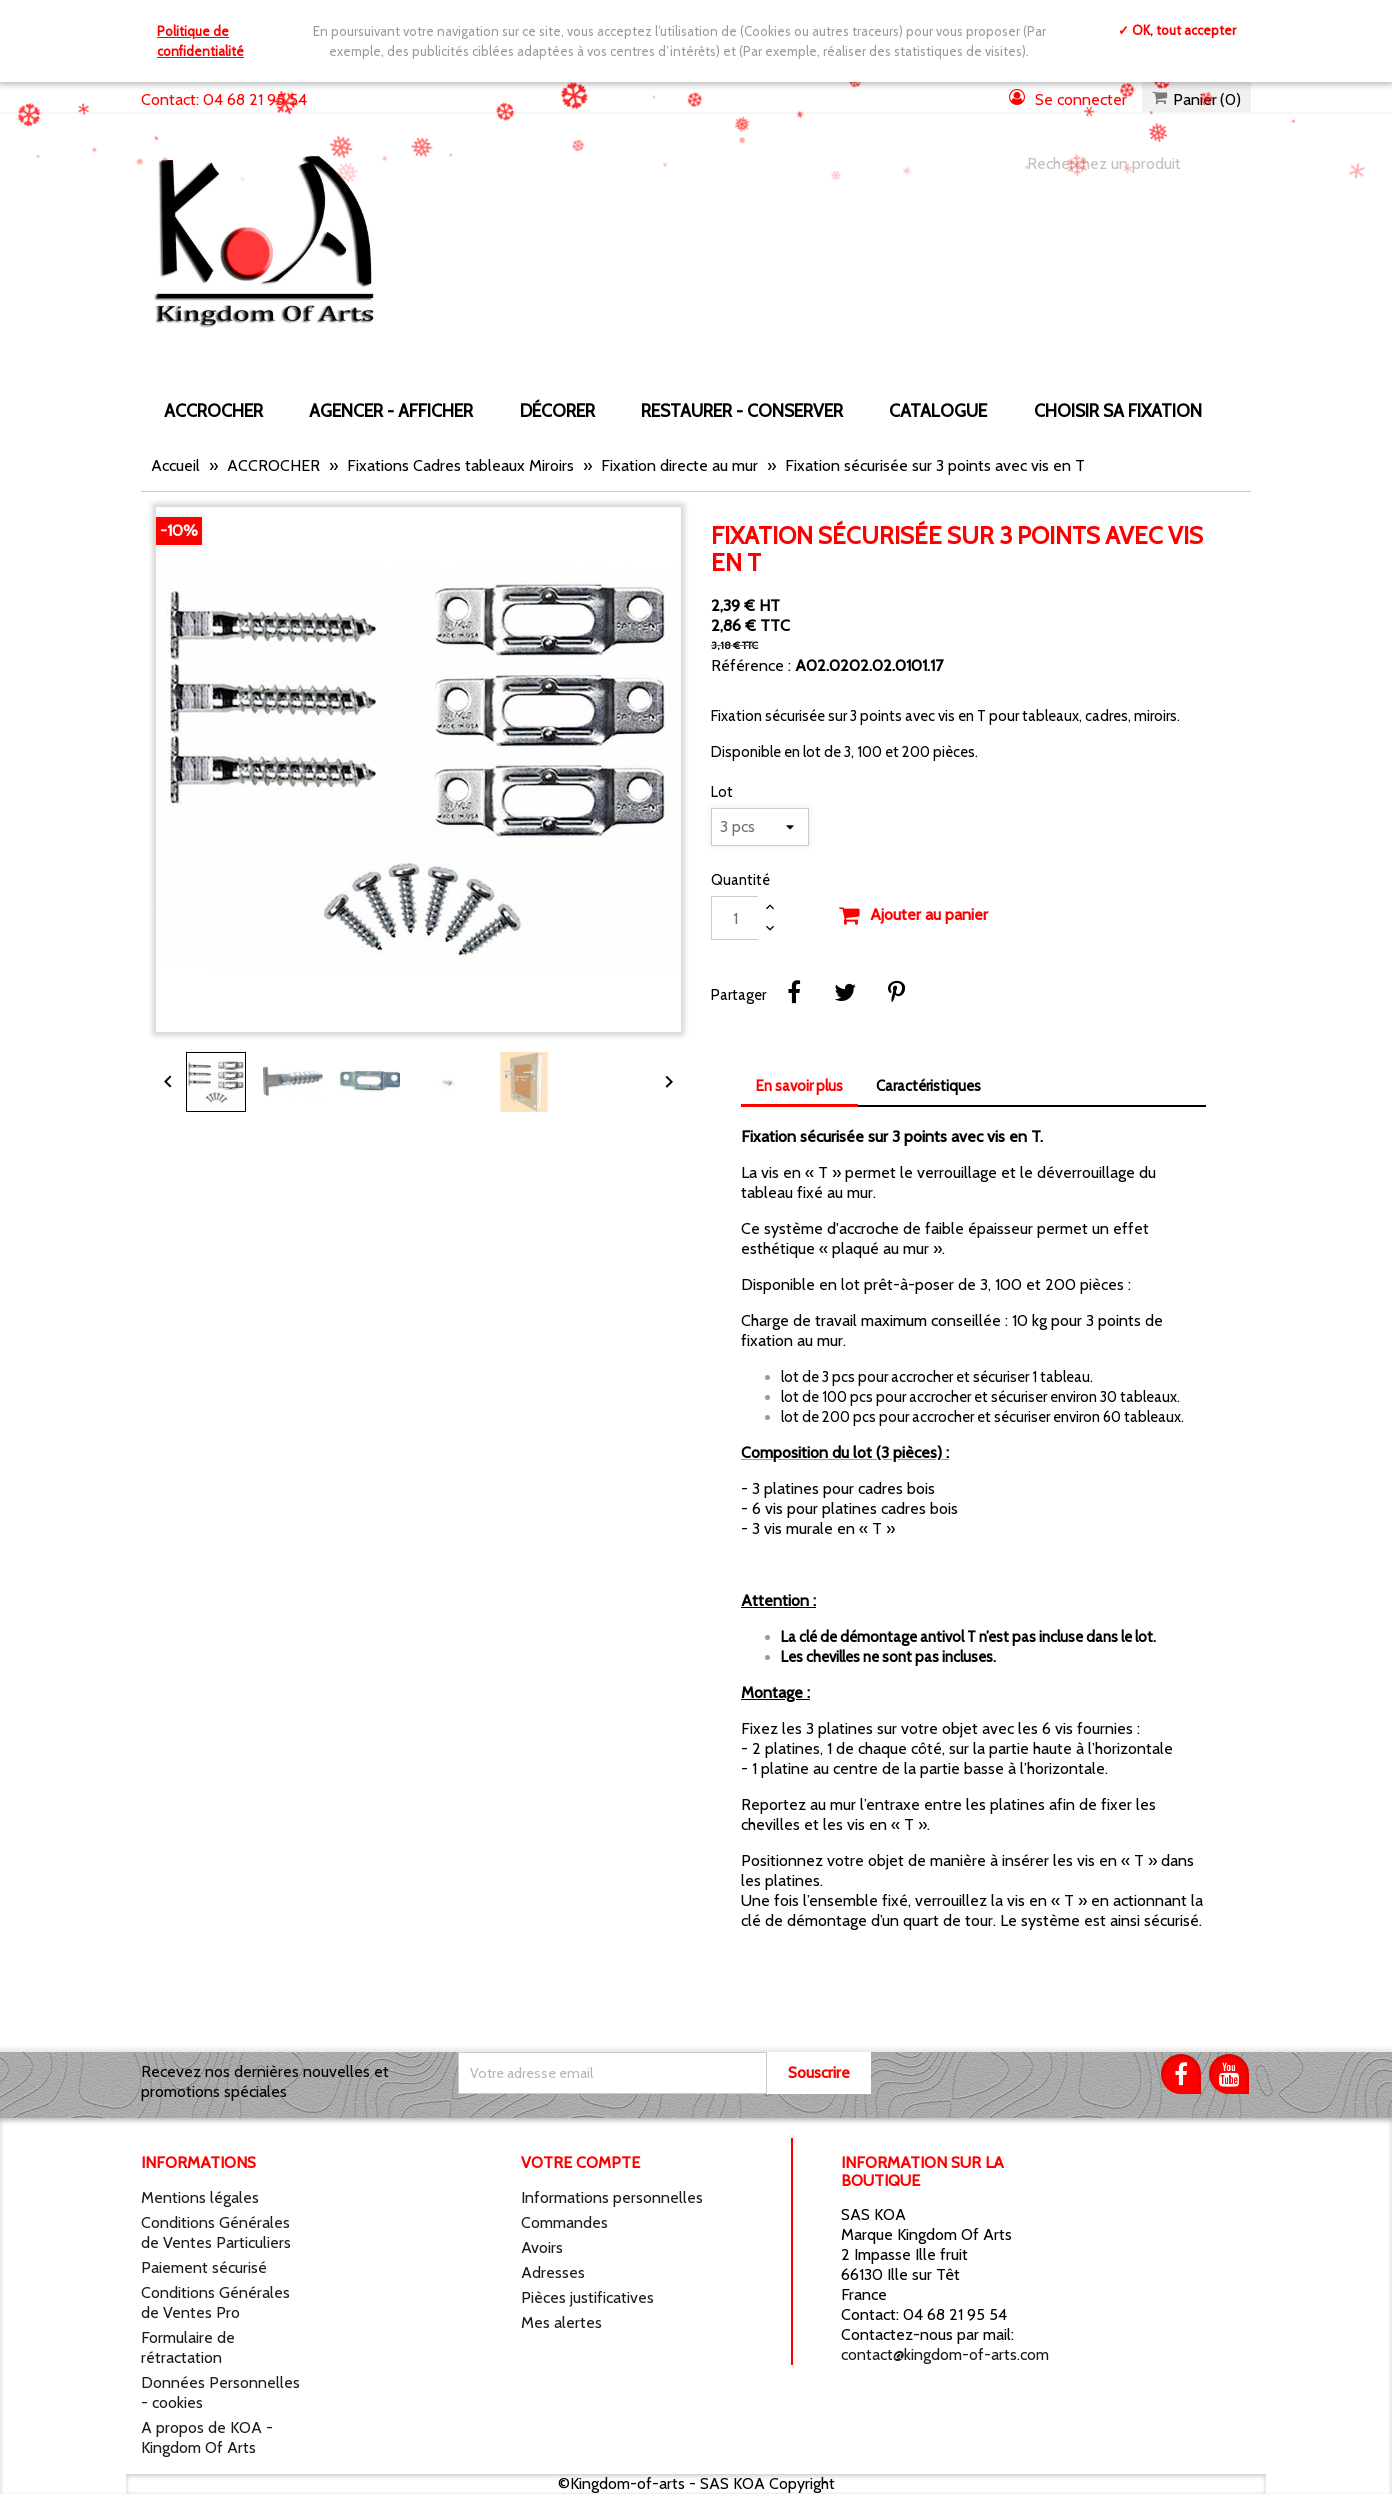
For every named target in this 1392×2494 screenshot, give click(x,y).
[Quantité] (735, 918)
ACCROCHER (213, 410)
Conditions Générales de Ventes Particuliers (216, 2232)
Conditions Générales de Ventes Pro (215, 2302)
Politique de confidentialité (200, 41)
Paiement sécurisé (204, 2267)
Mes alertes (561, 2322)
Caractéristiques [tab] (928, 1086)
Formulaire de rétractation (188, 2347)
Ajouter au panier (913, 916)
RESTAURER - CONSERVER (742, 410)
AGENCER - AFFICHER (391, 410)
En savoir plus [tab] (799, 1086)
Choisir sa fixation (1118, 410)
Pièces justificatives (587, 2297)
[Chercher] (1119, 164)
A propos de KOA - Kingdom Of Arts (207, 2437)
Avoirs (542, 2247)
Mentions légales (200, 2197)
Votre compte (580, 2162)
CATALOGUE (938, 410)
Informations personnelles (612, 2197)
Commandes (564, 2222)
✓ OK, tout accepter (1177, 30)
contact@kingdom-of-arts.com (945, 2354)
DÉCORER (557, 410)
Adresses (553, 2272)
